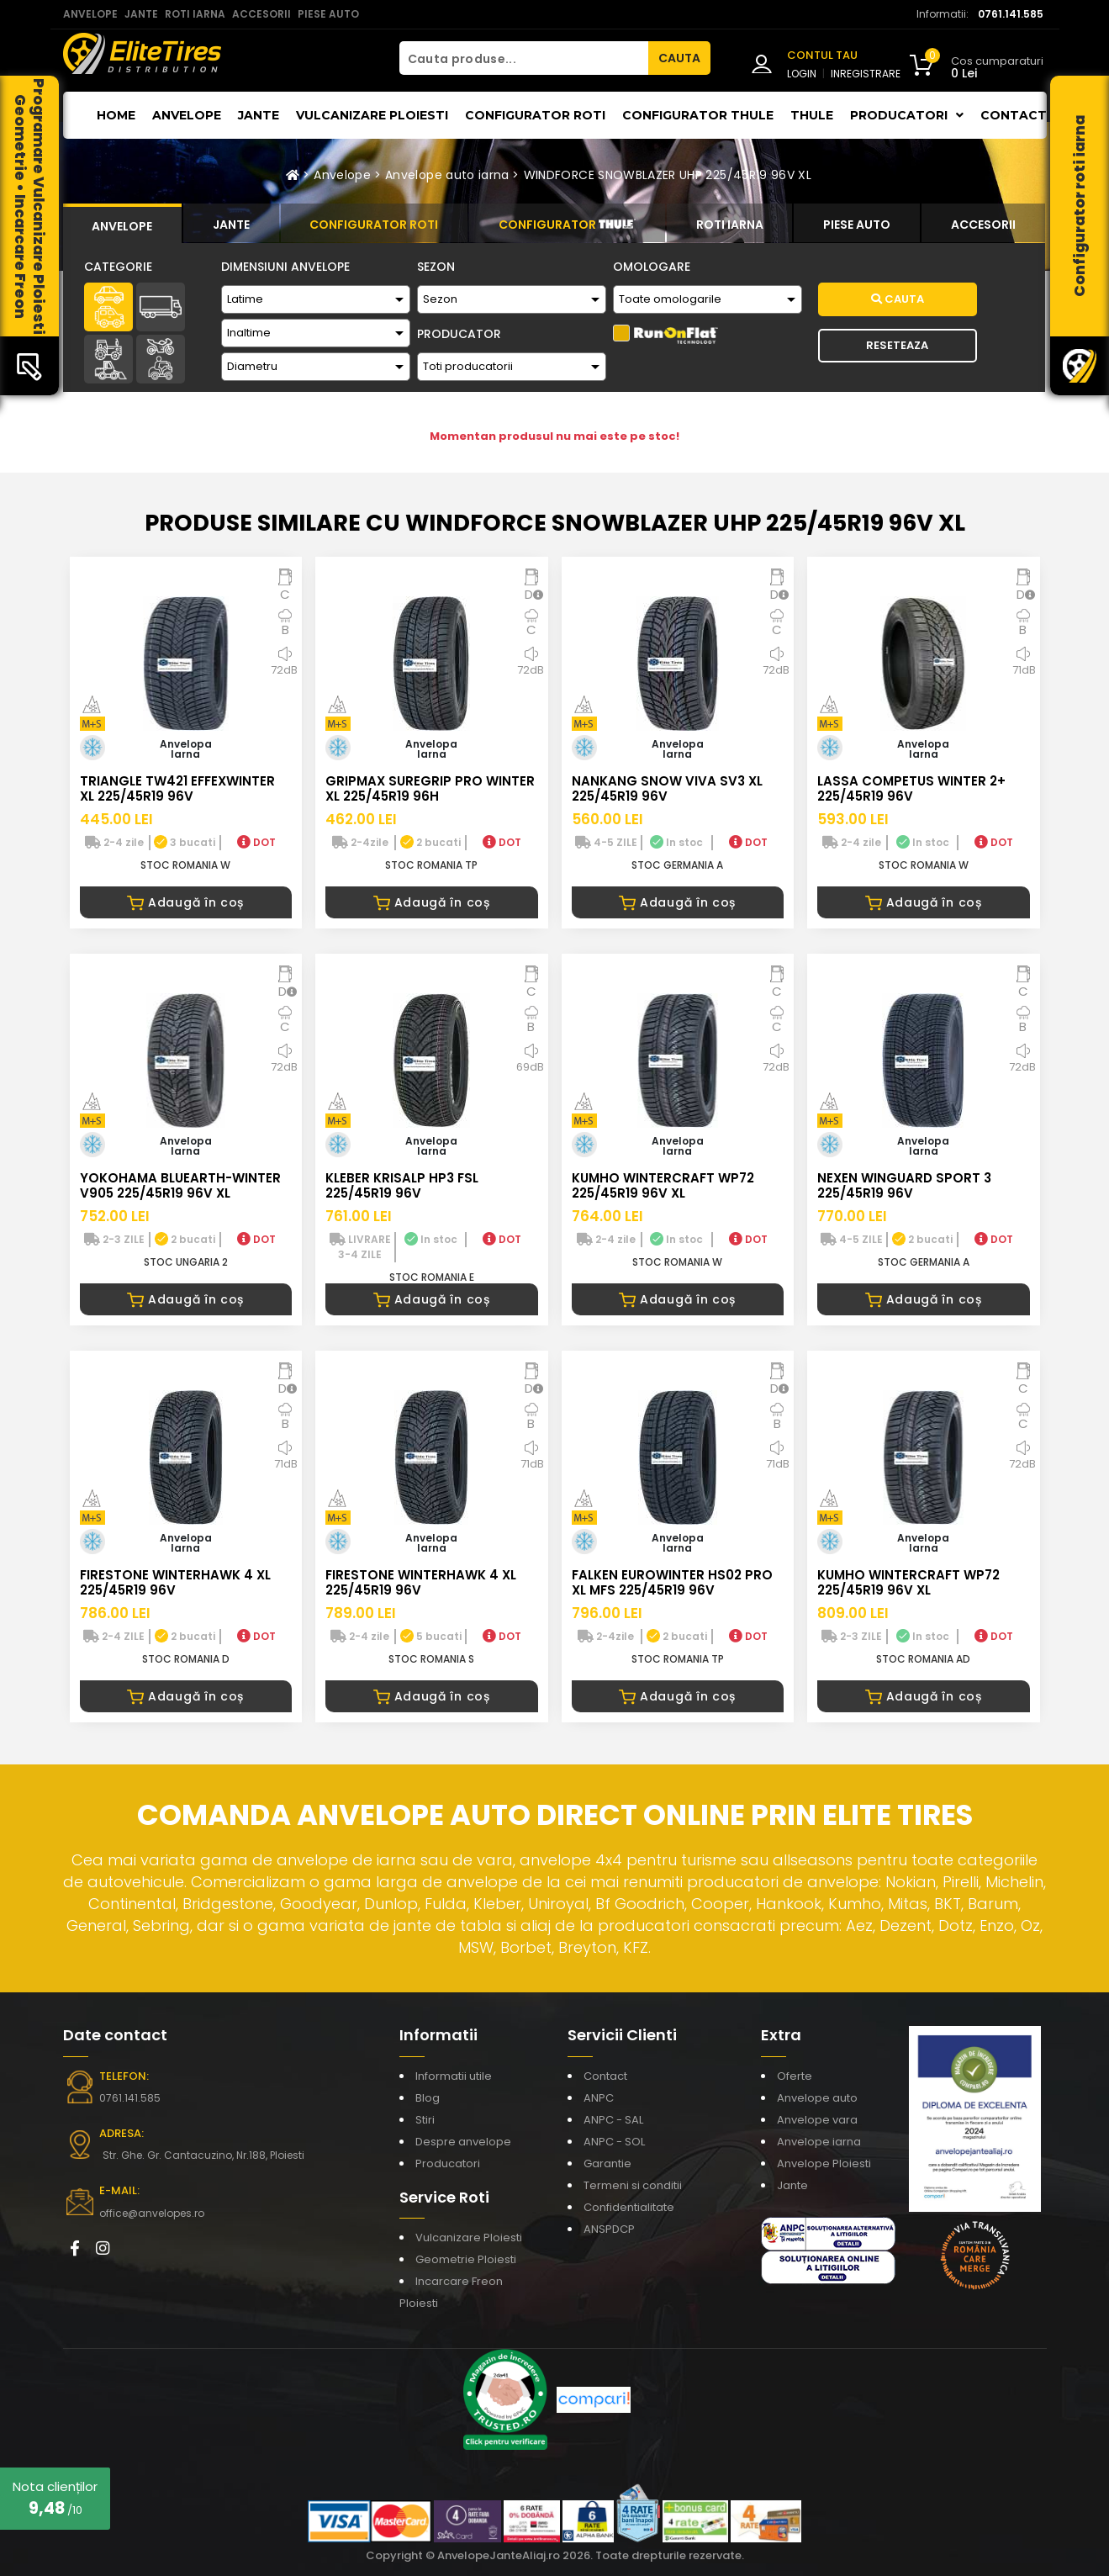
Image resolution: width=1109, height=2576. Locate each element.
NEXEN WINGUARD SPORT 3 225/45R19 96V (904, 1185)
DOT (256, 842)
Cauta (897, 299)
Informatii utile (453, 2076)
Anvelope (186, 115)
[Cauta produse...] (523, 58)
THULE (811, 115)
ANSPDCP (609, 2229)
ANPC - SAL (613, 2120)
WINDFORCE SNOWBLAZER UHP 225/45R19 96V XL (667, 175)
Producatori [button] (907, 115)
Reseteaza (897, 345)
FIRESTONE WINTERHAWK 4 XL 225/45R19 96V (175, 1582)
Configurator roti (535, 115)
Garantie (607, 2163)
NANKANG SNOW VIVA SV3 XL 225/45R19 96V (667, 788)
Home (116, 115)
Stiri (425, 2120)
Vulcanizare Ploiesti (372, 115)
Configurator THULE (698, 115)
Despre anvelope (463, 2142)
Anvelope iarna (819, 2142)
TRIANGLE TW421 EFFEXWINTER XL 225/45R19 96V (177, 788)
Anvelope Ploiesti (824, 2163)
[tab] (122, 224)
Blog (427, 2098)
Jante (258, 115)
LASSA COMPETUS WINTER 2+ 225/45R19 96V (911, 788)
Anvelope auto (817, 2098)
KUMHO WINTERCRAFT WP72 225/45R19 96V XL (663, 1185)
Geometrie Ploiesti (465, 2259)
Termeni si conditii (633, 2185)
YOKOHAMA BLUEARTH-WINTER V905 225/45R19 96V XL (180, 1185)
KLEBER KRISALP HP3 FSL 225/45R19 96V (401, 1185)
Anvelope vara (817, 2120)
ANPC (599, 2098)
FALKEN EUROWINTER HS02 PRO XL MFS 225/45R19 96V (672, 1582)
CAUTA (679, 58)
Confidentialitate (629, 2207)
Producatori (447, 2163)
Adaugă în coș (185, 902)
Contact (1013, 115)
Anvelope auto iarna (447, 175)
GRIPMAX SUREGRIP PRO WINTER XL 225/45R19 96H (430, 788)
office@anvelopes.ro (151, 2213)
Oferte (794, 2076)
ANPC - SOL (614, 2142)
